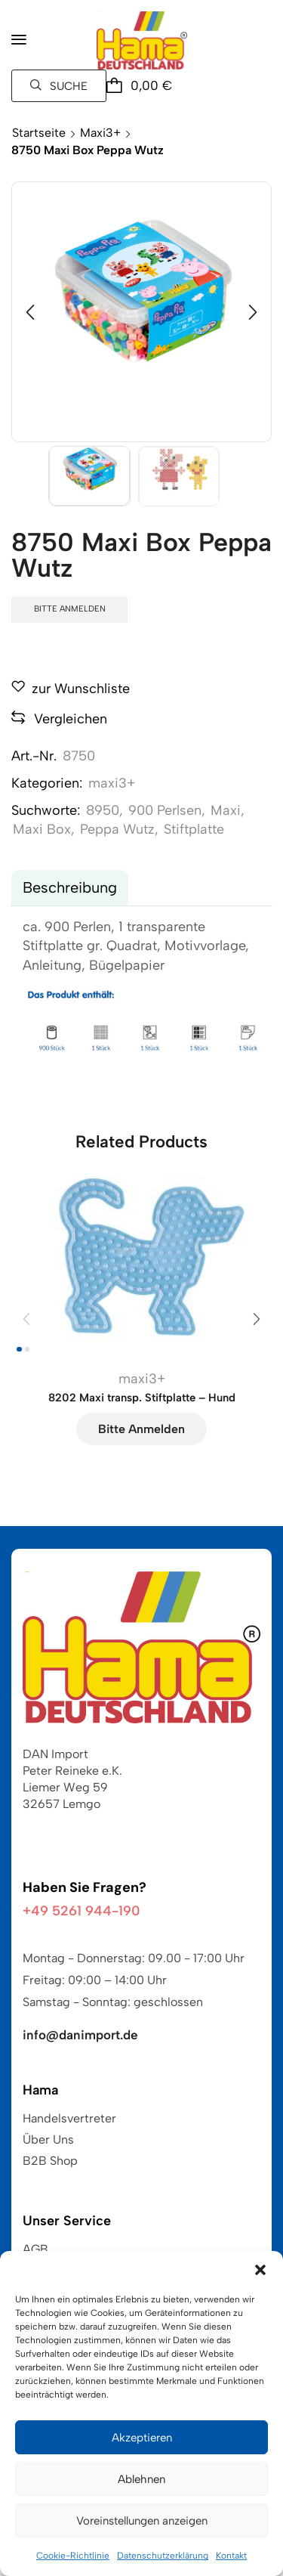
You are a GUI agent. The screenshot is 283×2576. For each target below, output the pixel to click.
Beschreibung (70, 887)
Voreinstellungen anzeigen (142, 2521)
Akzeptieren (142, 2437)
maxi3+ (100, 132)
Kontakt (231, 2555)
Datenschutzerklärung (162, 2555)
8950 (102, 810)
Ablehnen (141, 2479)
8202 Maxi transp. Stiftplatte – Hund (141, 1397)
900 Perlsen (164, 810)
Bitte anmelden (70, 609)
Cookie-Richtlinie (72, 2555)
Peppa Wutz (117, 829)
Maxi (226, 810)
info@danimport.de (80, 2034)
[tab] (69, 888)
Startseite (39, 132)
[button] (260, 2269)
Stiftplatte (194, 829)
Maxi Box (42, 829)
